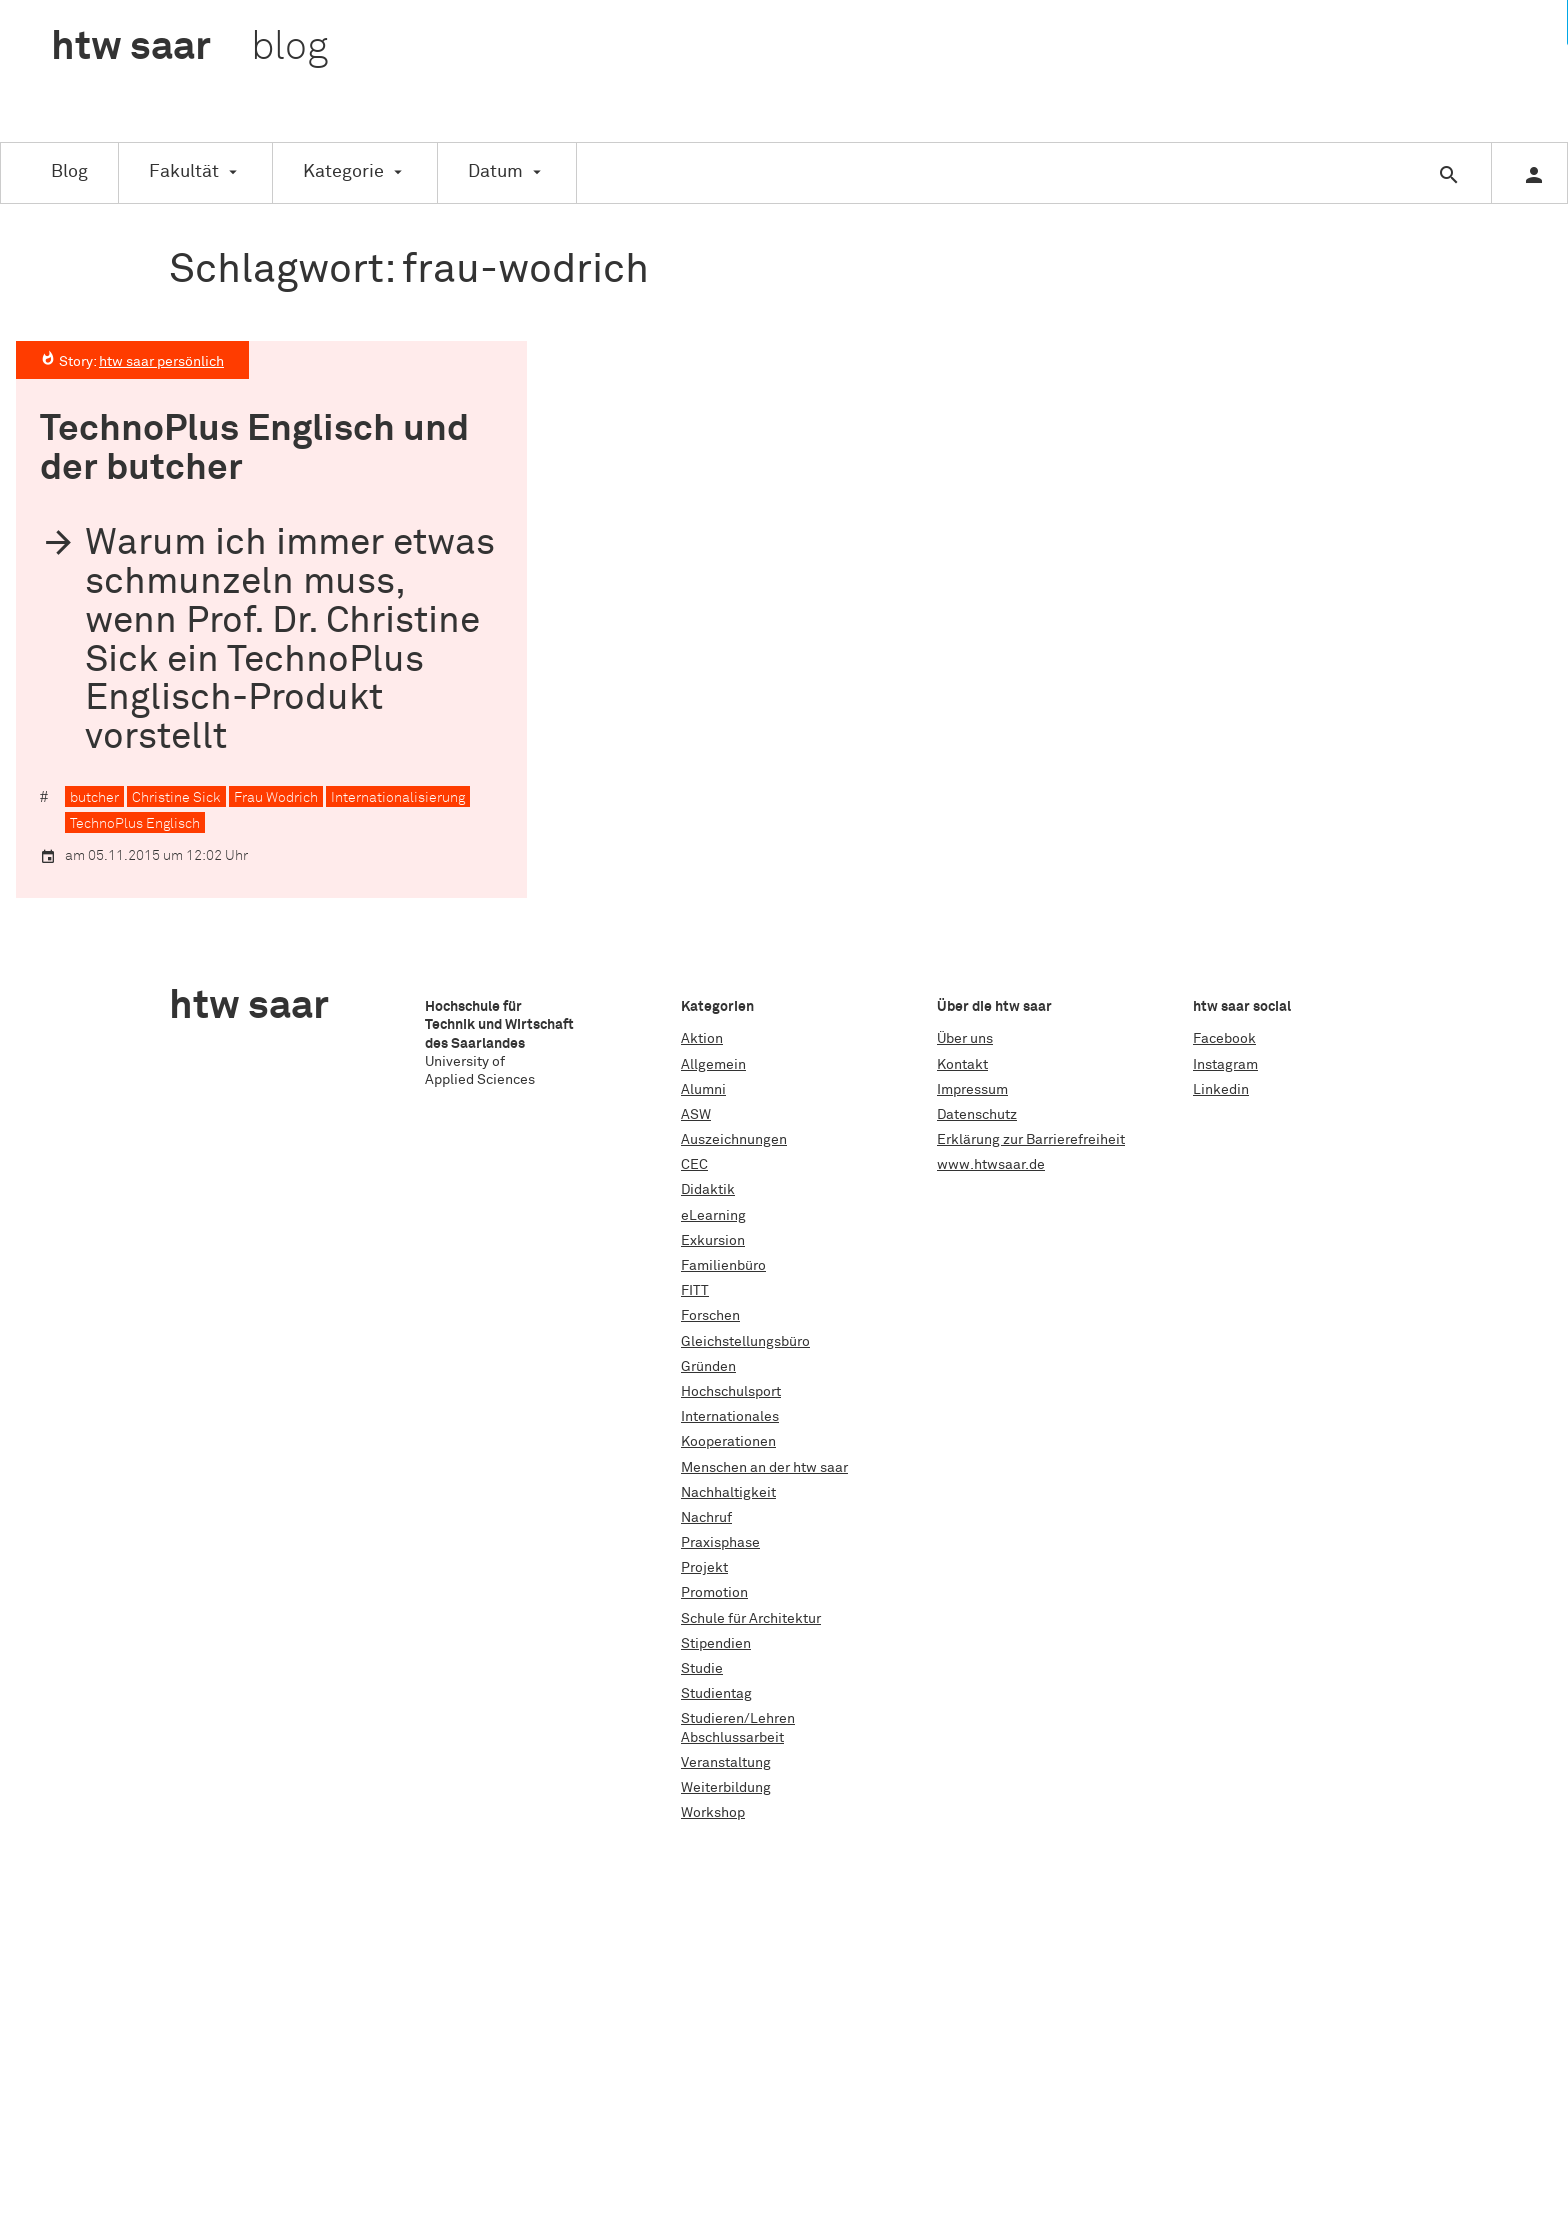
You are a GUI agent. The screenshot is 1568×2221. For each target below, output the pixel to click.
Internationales (730, 1417)
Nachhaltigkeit (728, 1493)
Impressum (972, 1090)
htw (189, 48)
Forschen (710, 1316)
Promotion (714, 1593)
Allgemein (713, 1065)
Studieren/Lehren (738, 1719)
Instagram (1225, 1065)
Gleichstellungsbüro (745, 1342)
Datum (495, 172)
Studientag (716, 1694)
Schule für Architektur (751, 1619)
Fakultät (184, 172)
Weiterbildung (726, 1788)
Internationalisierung (398, 798)
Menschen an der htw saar (764, 1468)
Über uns (965, 1039)
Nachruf (706, 1518)
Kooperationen (728, 1442)
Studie (702, 1669)
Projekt (704, 1568)
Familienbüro (723, 1266)
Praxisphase (720, 1543)
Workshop (713, 1813)
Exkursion (713, 1241)
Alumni (703, 1090)
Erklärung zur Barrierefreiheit (1031, 1140)
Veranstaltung (726, 1763)
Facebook (1224, 1039)
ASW (696, 1115)
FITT (695, 1291)
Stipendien (716, 1644)
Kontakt (962, 1065)
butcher (94, 798)
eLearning (713, 1216)
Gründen (708, 1367)
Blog (69, 172)
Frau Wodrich (276, 798)
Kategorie (343, 172)
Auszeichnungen (734, 1140)
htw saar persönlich (161, 362)
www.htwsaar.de (991, 1165)
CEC (694, 1165)
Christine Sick (176, 798)
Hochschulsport (731, 1392)
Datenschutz (977, 1115)
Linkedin (1221, 1090)
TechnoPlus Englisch (135, 824)
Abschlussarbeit (732, 1738)
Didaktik (708, 1190)
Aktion (702, 1039)
